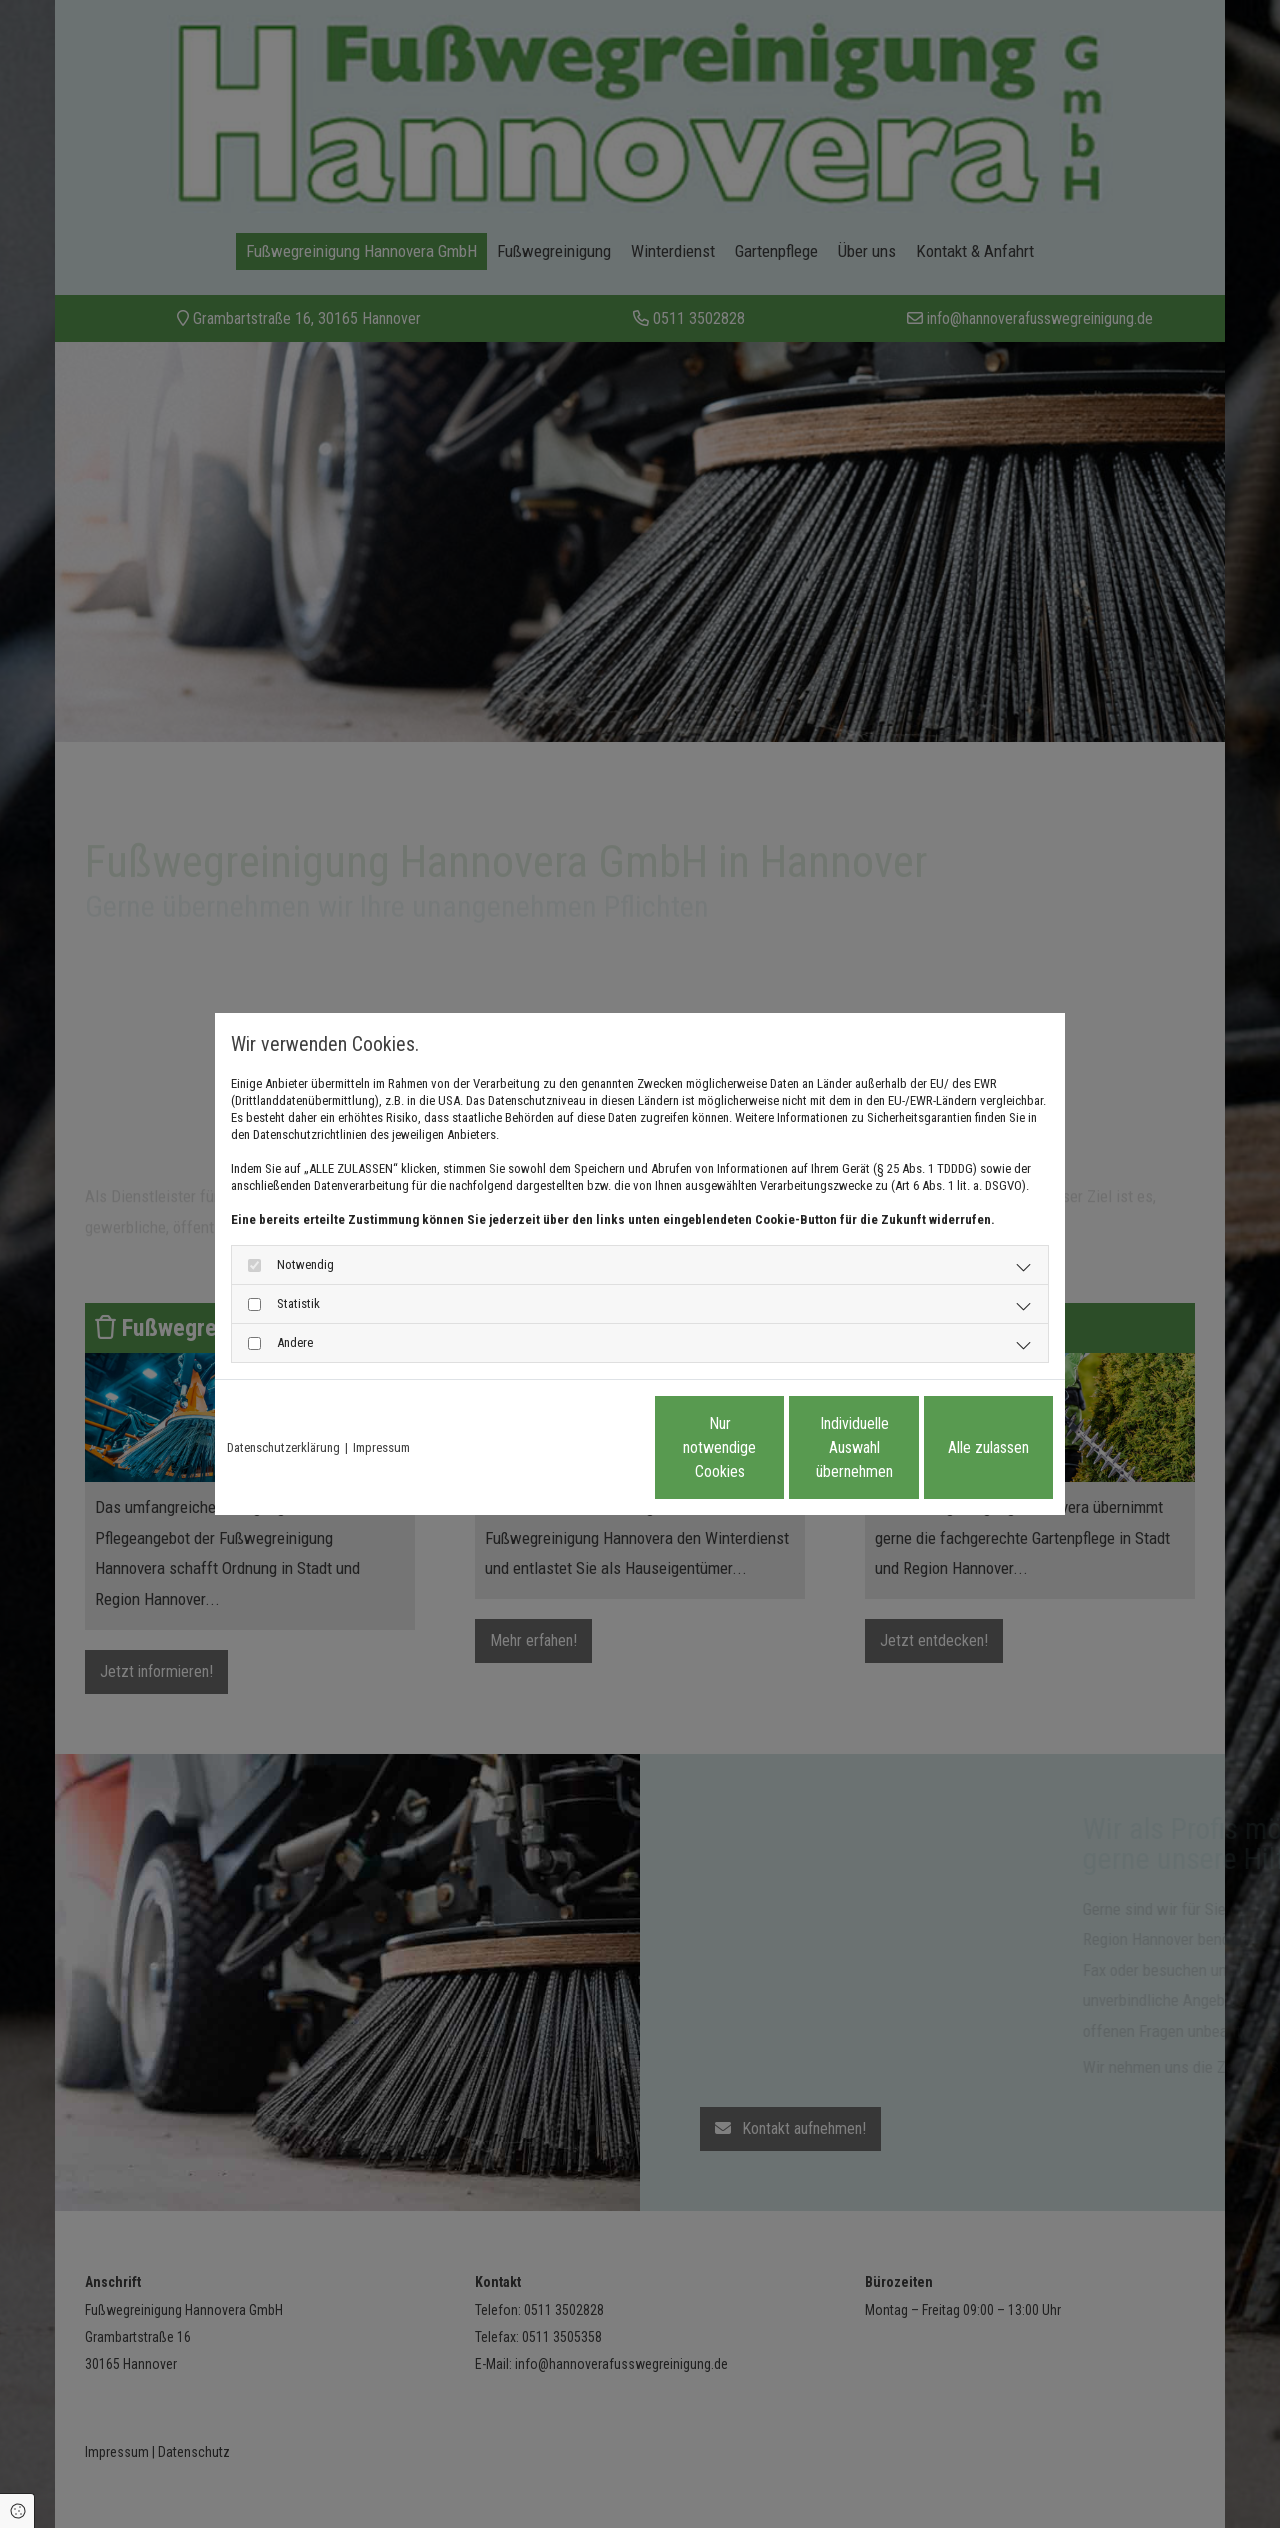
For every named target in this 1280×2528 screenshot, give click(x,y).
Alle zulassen (960, 1447)
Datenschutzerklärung (283, 1447)
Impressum (381, 1447)
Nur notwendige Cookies (580, 1447)
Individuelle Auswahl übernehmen (771, 1447)
